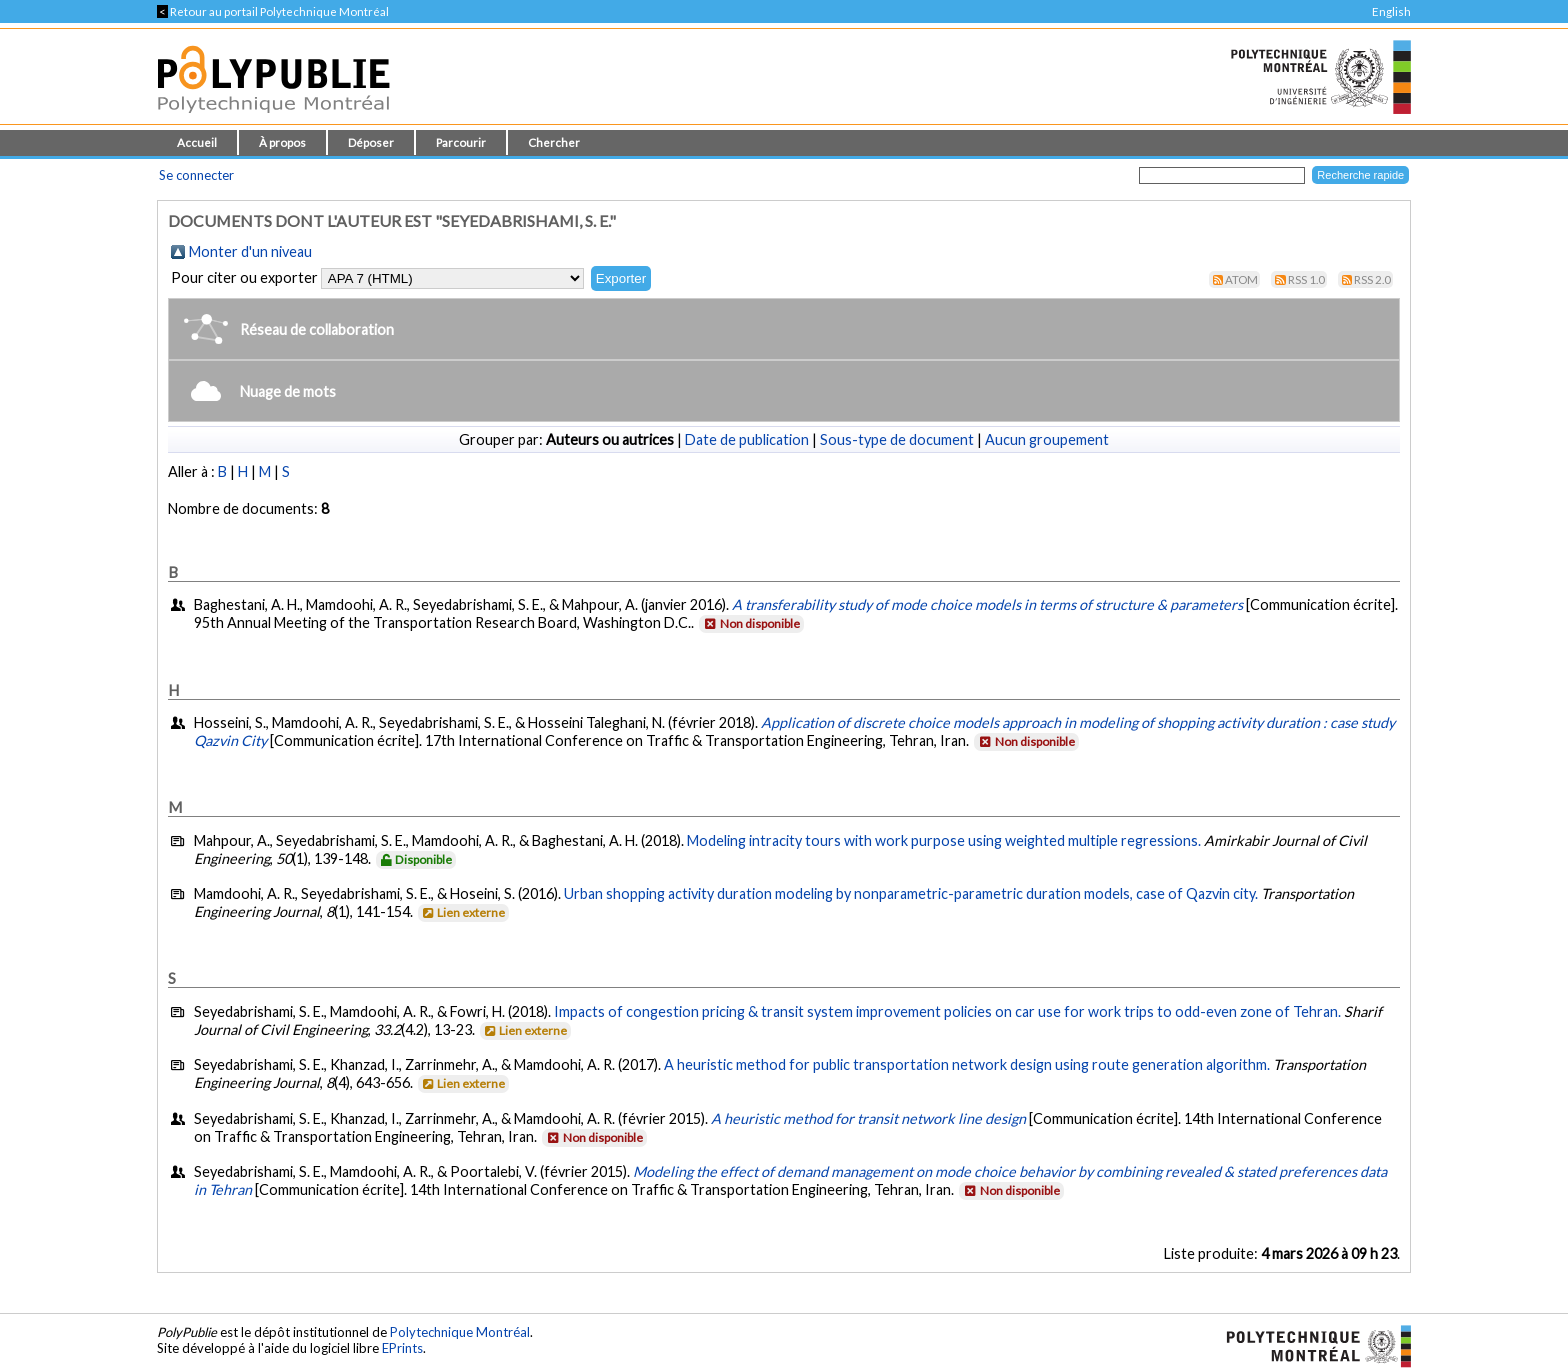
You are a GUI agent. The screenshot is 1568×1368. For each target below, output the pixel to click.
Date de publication (747, 439)
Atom (1241, 279)
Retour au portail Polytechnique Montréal (273, 11)
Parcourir (461, 142)
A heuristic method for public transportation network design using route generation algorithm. (967, 1064)
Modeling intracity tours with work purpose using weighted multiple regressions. (944, 840)
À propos (282, 142)
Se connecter (196, 175)
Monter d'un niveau (250, 251)
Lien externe (462, 912)
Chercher (554, 142)
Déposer (371, 142)
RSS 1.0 (1306, 279)
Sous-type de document (897, 439)
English (1391, 11)
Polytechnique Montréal (460, 1332)
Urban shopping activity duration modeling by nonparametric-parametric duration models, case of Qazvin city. (911, 893)
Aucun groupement (1047, 439)
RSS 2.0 (1372, 279)
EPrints (402, 1348)
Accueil (197, 142)
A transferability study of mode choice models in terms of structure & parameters (987, 604)
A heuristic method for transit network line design (868, 1118)
